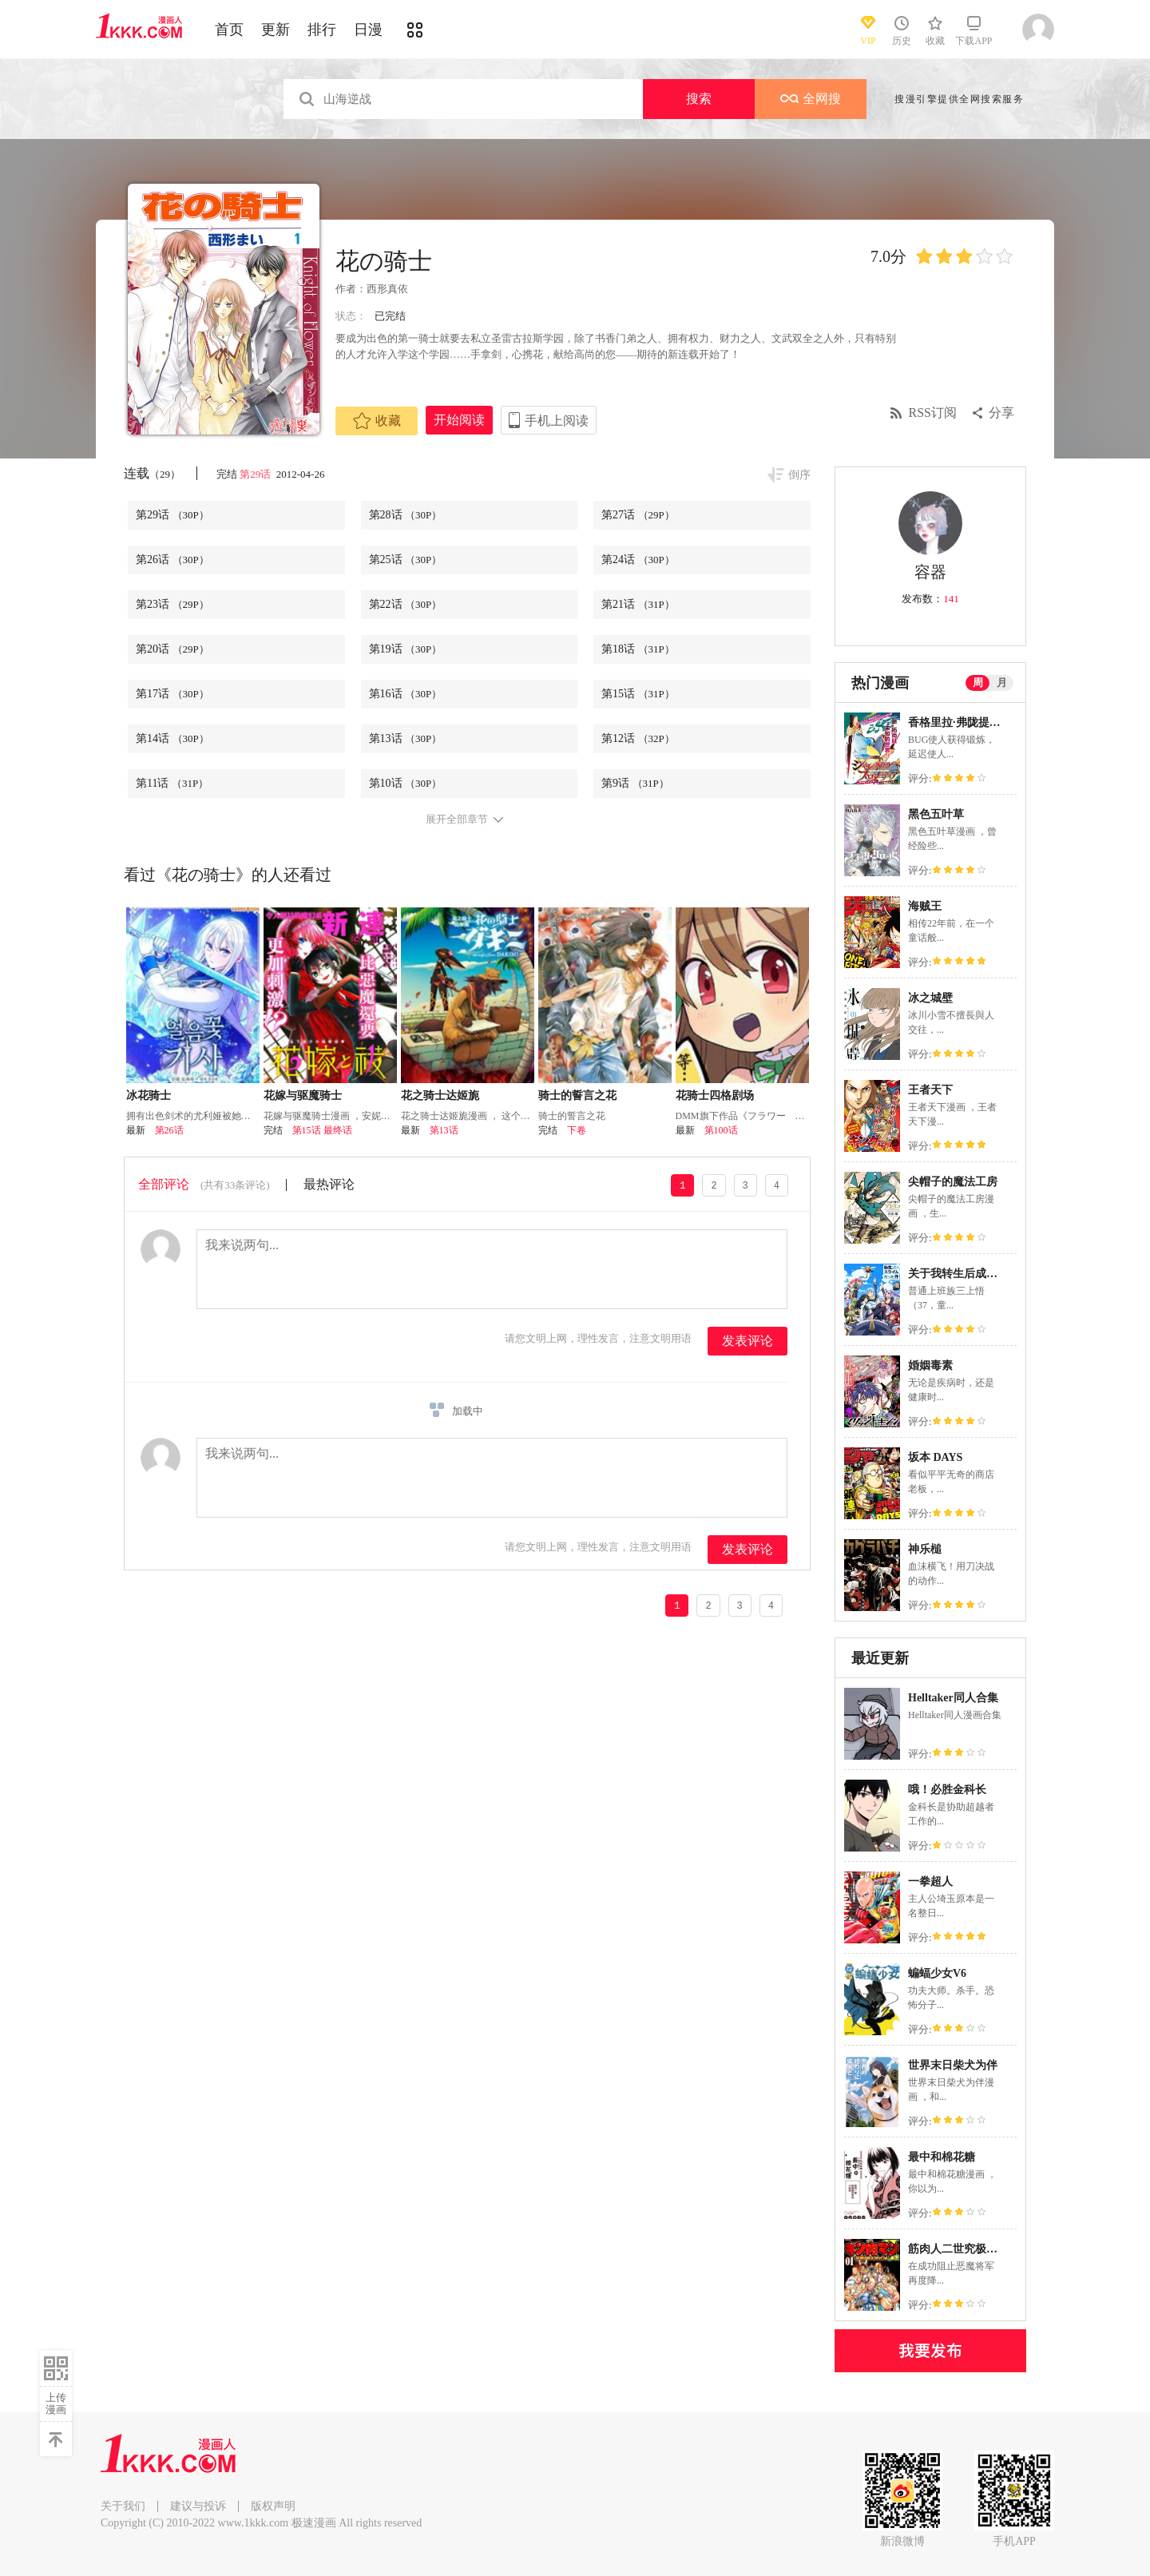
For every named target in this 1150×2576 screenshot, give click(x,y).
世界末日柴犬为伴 (952, 2065)
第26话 (172, 560)
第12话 (638, 738)
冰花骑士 (148, 1095)
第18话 (638, 649)
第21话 (638, 604)
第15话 (638, 694)
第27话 (638, 515)
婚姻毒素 (930, 1365)
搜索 (699, 98)
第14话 (172, 738)
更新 (275, 30)
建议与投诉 (198, 2506)
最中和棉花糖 (941, 2157)
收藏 (377, 421)
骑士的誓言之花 (577, 1095)
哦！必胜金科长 (947, 1790)
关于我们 (123, 2506)
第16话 (405, 694)
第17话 (172, 694)
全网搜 (810, 98)
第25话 (405, 560)
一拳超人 (930, 1881)
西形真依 (387, 289)
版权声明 (273, 2506)
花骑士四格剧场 (715, 1095)
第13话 (405, 738)
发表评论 (747, 1341)
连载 (152, 473)
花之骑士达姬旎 (440, 1095)
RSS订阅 (933, 412)
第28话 (405, 515)
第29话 (256, 474)
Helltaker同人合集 (953, 1698)
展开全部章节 (457, 819)
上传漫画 (56, 2403)
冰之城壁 (930, 998)
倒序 (799, 475)
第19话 (405, 649)
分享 (1001, 412)
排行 (321, 30)
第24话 (638, 560)
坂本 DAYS (935, 1457)
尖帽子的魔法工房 (952, 1182)
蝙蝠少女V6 (937, 1973)
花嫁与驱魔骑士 (303, 1095)
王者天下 (930, 1090)
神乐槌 (925, 1549)
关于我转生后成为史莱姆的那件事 (992, 1274)
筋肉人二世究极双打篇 (964, 2249)
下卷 (576, 1130)
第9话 (635, 783)
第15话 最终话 (322, 1130)
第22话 (405, 604)
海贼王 (925, 906)
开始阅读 (459, 420)
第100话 (721, 1130)
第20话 (172, 649)
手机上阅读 (557, 420)
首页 (229, 30)
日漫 (368, 30)
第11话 (172, 783)
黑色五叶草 (936, 814)
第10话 (405, 783)
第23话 (172, 604)
